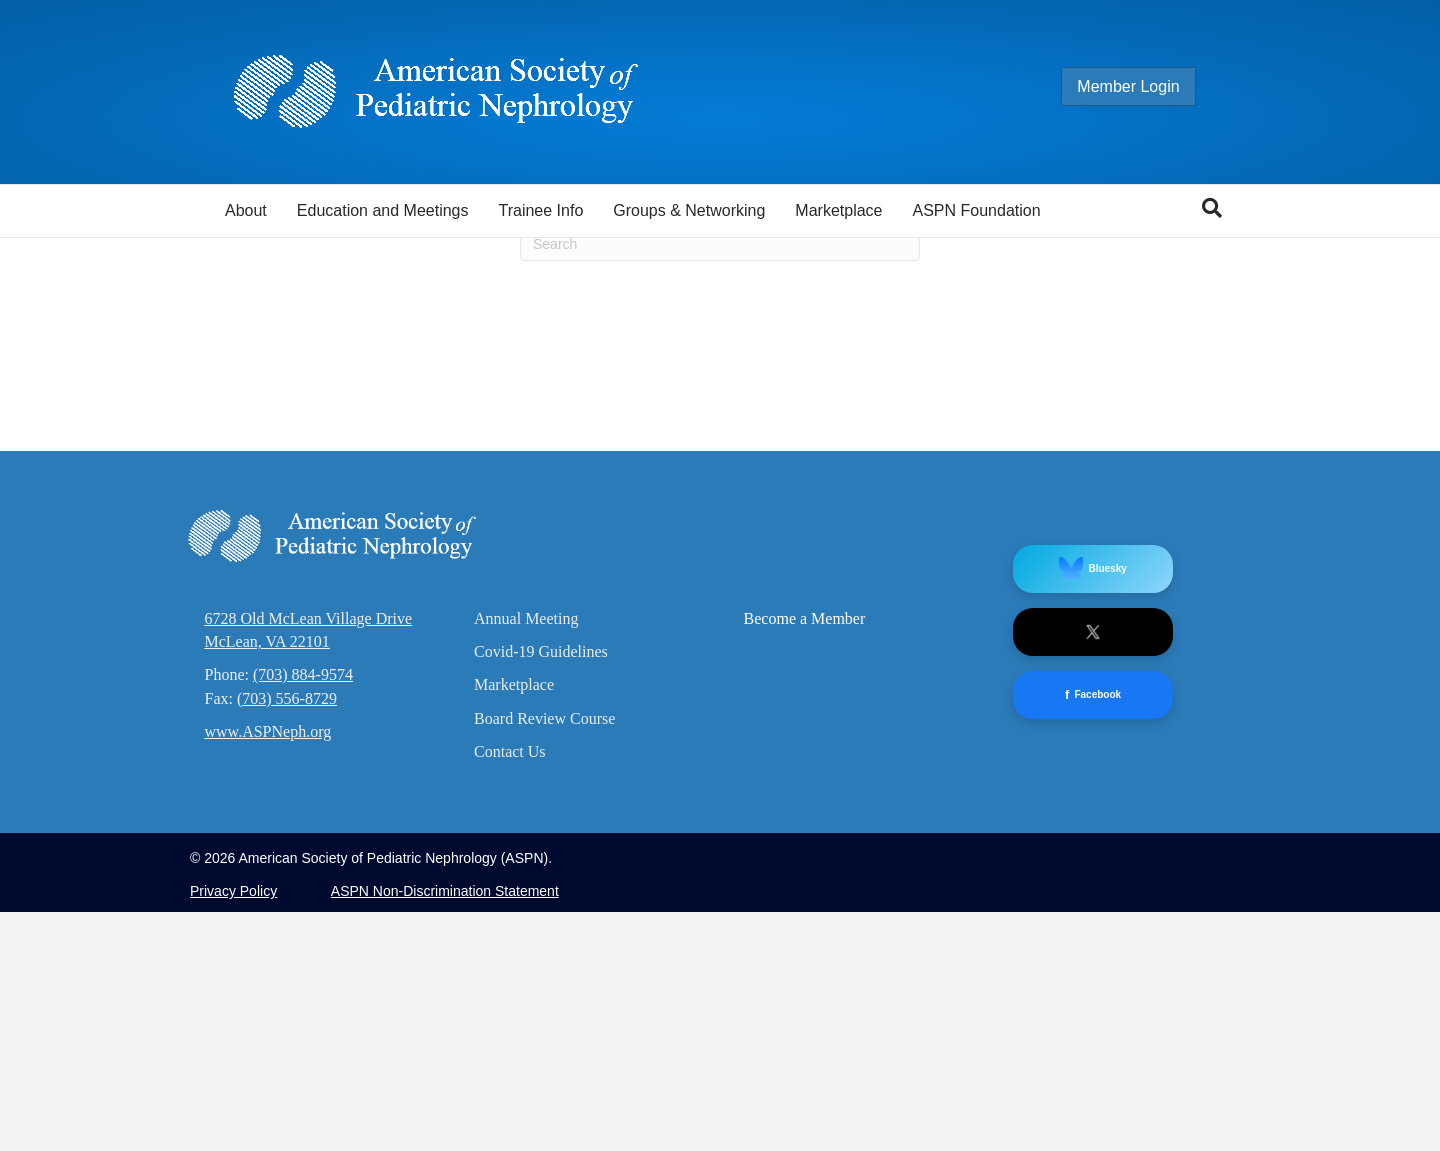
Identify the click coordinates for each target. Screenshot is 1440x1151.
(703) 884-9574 (303, 913)
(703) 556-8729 (287, 936)
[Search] (1212, 208)
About (246, 210)
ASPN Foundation (977, 210)
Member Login (1148, 86)
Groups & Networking (689, 210)
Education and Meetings (383, 210)
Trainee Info (540, 210)
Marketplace (838, 210)
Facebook (1093, 933)
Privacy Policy (233, 1130)
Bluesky (1092, 807)
